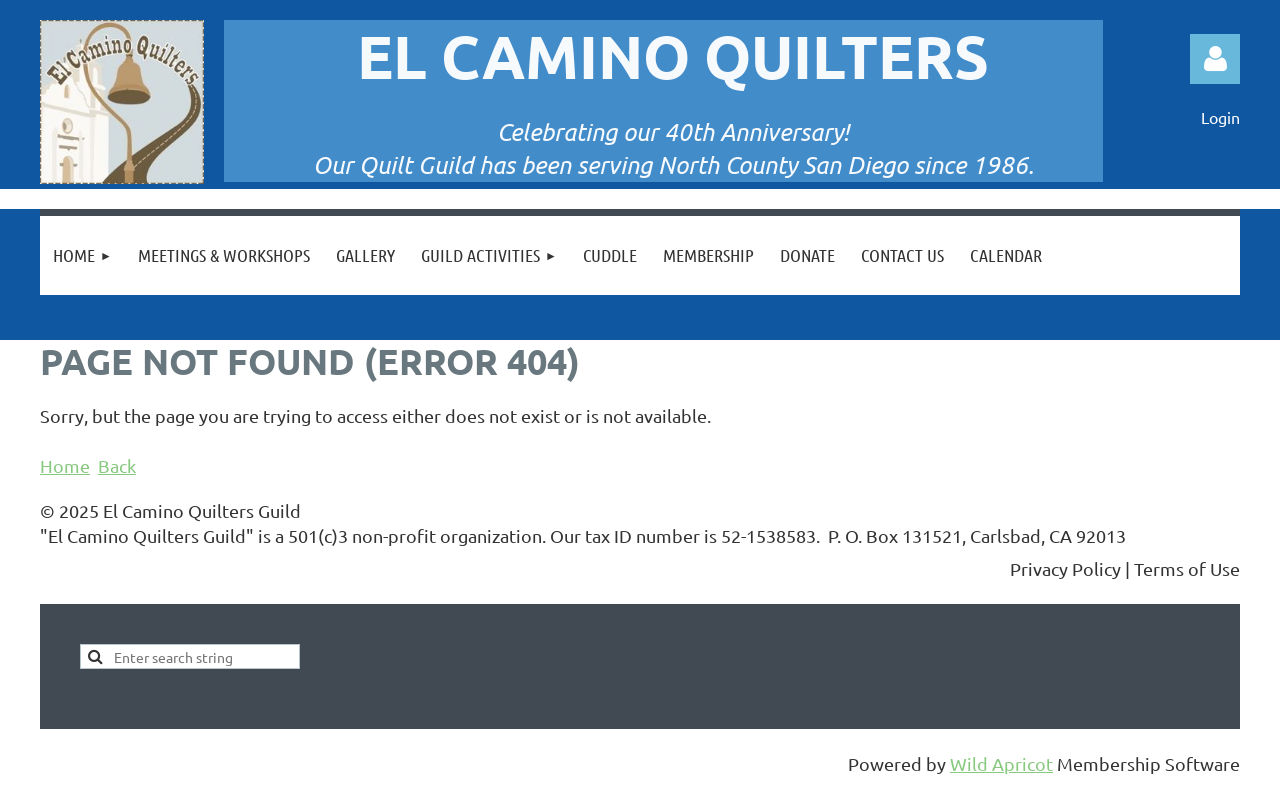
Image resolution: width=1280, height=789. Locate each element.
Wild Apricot (1001, 763)
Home (65, 465)
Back (117, 465)
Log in (1215, 59)
